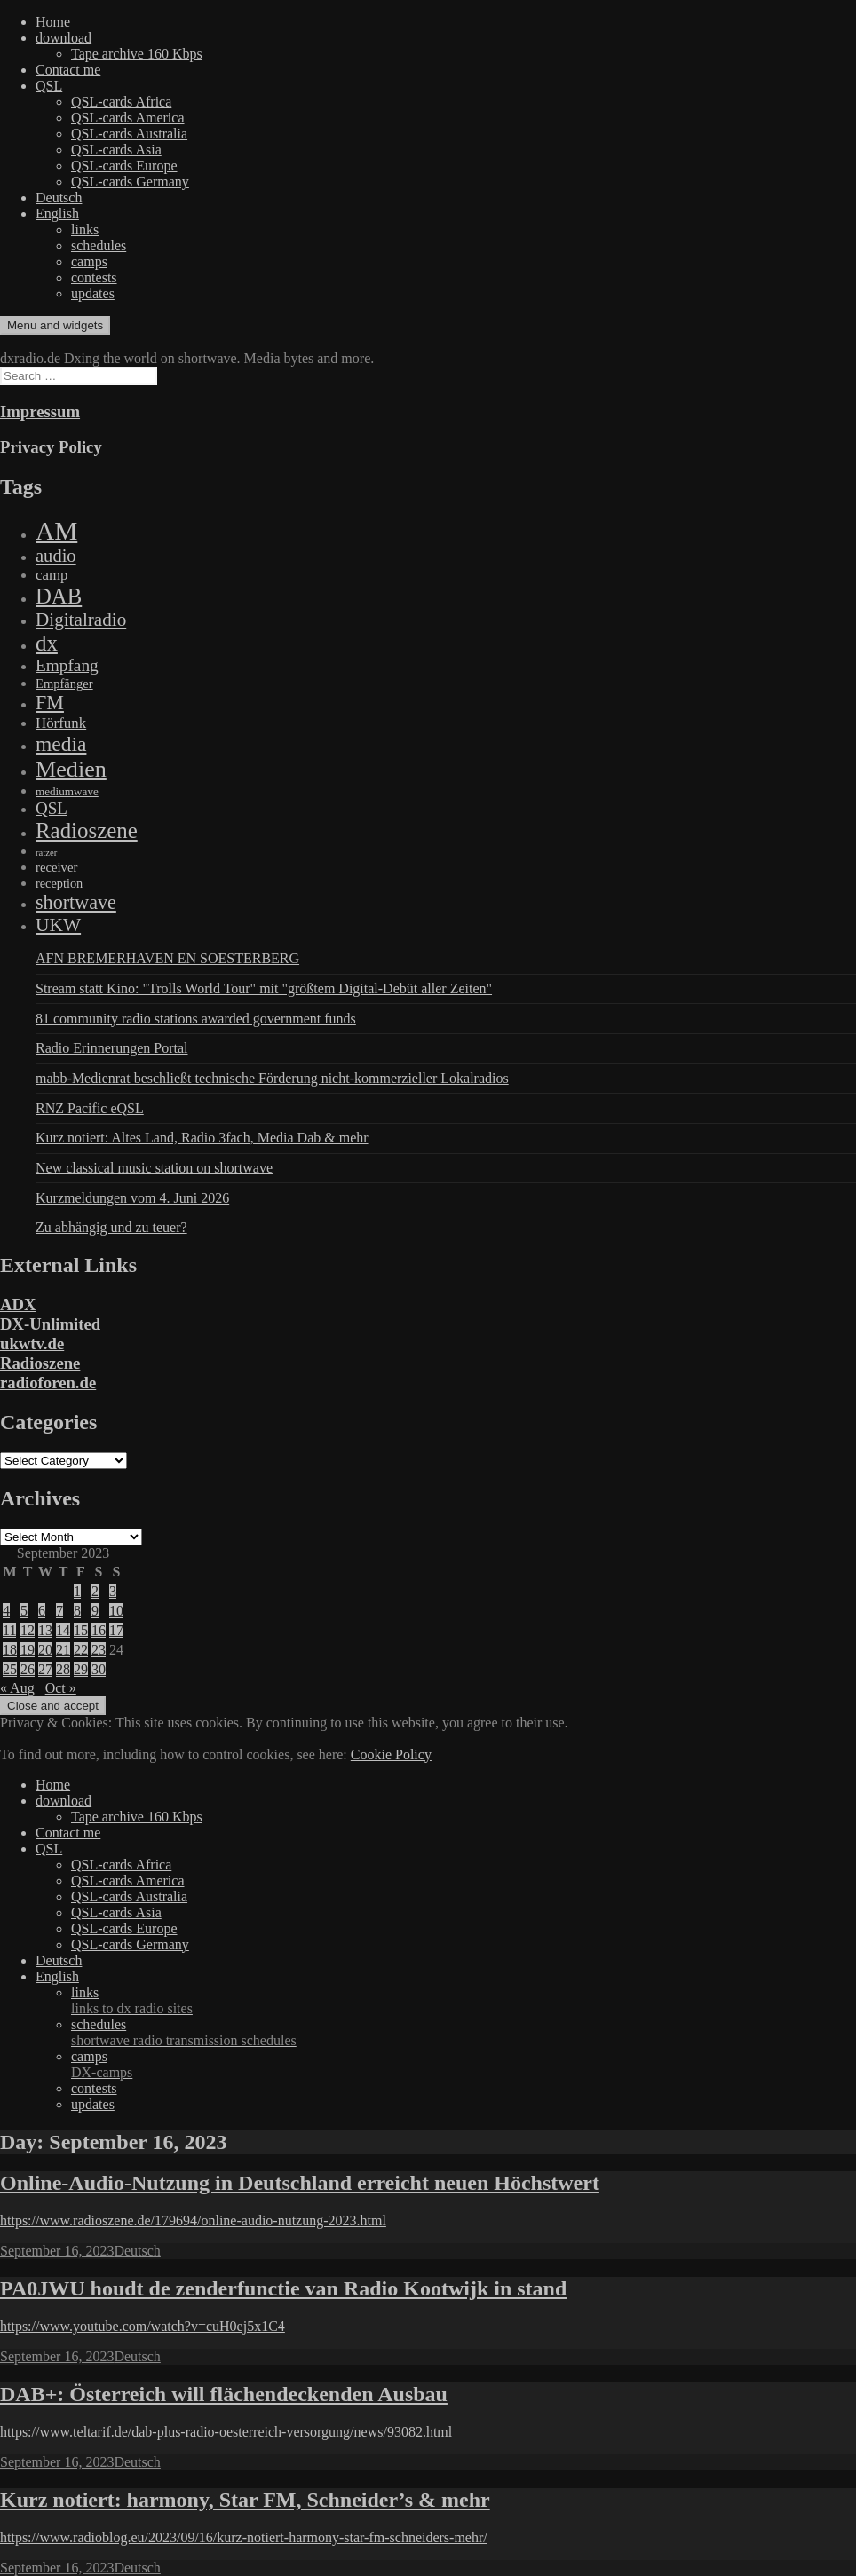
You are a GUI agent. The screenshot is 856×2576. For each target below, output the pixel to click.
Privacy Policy (51, 447)
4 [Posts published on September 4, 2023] (6, 1610)
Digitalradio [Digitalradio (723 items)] (81, 619)
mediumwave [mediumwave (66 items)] (67, 791)
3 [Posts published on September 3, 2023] (112, 1591)
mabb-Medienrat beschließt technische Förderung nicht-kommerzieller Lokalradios (272, 1078)
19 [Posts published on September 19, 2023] (27, 1649)
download (63, 37)
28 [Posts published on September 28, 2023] (63, 1669)
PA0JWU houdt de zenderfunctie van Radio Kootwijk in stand (283, 2288)
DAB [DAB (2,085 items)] (59, 596)
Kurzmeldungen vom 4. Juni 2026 (132, 1197)
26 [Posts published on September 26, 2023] (27, 1669)
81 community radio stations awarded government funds (196, 1018)
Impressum (40, 411)
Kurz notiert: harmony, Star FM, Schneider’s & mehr (245, 2499)
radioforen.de (48, 1382)
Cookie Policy (391, 1754)
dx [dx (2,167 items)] (47, 643)
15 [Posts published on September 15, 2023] (81, 1630)
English (57, 213)
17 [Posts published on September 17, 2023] (116, 1630)
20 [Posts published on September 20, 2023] (45, 1649)
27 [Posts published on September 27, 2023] (45, 1669)
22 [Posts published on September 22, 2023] (81, 1649)
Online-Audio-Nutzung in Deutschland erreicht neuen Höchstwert (299, 2182)
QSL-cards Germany (130, 181)
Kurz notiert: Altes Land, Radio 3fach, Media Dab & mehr (202, 1137)
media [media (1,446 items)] (61, 743)
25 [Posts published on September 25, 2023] (10, 1669)
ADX (18, 1304)
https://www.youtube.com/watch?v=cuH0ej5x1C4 (142, 2326)
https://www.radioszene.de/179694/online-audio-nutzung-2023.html (193, 2220)
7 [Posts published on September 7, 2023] (59, 1610)
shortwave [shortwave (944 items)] (76, 902)
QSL (49, 85)
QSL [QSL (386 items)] (51, 808)
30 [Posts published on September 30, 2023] (98, 1669)
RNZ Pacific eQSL (90, 1108)
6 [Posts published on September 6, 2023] (41, 1610)
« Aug (17, 1687)
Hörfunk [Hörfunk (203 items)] (61, 723)
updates (93, 293)
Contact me (68, 69)
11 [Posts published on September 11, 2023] (9, 1630)
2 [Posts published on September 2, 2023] (95, 1591)
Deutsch (59, 197)
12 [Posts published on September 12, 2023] (27, 1630)
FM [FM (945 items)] (50, 702)
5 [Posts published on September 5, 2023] (24, 1610)
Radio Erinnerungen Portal (112, 1047)
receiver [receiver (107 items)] (56, 867)
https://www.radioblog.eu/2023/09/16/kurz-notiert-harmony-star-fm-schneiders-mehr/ (243, 2537)
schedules (98, 245)
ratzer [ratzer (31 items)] (46, 852)
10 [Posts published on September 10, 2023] (116, 1610)
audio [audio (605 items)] (56, 555)
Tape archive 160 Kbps (136, 53)
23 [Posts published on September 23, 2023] (98, 1649)
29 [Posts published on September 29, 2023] (81, 1669)
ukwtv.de (32, 1343)
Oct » (60, 1687)
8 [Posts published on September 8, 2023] (77, 1610)
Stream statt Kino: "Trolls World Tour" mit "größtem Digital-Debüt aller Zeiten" (264, 988)
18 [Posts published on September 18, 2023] (10, 1649)
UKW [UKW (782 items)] (58, 925)
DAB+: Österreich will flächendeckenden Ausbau (224, 2394)
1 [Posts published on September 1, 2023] (77, 1591)
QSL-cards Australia (129, 133)
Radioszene (40, 1363)
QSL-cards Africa (121, 101)
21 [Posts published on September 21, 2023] (63, 1649)
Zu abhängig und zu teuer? (111, 1227)
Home (53, 21)
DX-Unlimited (50, 1324)
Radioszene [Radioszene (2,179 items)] (87, 830)
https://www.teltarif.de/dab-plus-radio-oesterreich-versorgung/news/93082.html (226, 2431)
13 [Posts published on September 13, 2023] (45, 1630)
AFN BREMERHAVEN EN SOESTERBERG (167, 958)
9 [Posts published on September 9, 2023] (95, 1610)
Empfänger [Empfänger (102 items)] (64, 683)
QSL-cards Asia (116, 149)
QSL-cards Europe (124, 165)
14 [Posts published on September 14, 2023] (63, 1630)
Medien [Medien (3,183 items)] (71, 769)
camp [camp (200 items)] (51, 574)
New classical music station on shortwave (154, 1167)
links (85, 229)
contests (94, 277)
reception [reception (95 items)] (59, 883)
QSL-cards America (128, 117)
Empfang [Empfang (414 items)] (67, 665)
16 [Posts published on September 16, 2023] (98, 1630)
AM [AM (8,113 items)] (56, 531)
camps (89, 261)
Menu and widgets (55, 325)
